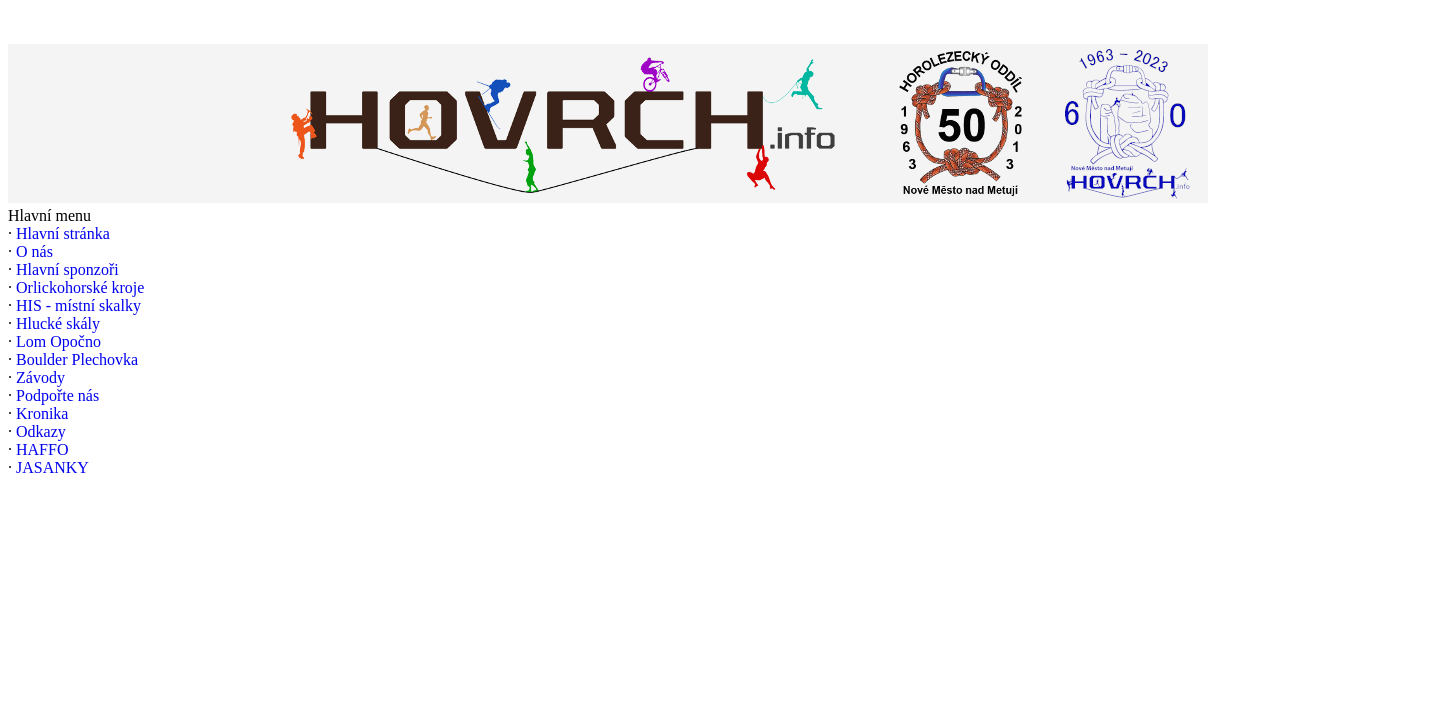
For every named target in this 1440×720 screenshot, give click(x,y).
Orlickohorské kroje (80, 287)
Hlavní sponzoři (67, 269)
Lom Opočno (58, 341)
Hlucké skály (58, 323)
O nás (34, 251)
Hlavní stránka (63, 233)
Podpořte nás (57, 395)
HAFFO (42, 449)
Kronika (42, 413)
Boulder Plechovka (77, 359)
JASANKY (52, 467)
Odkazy (41, 431)
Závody (40, 377)
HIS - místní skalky (78, 305)
